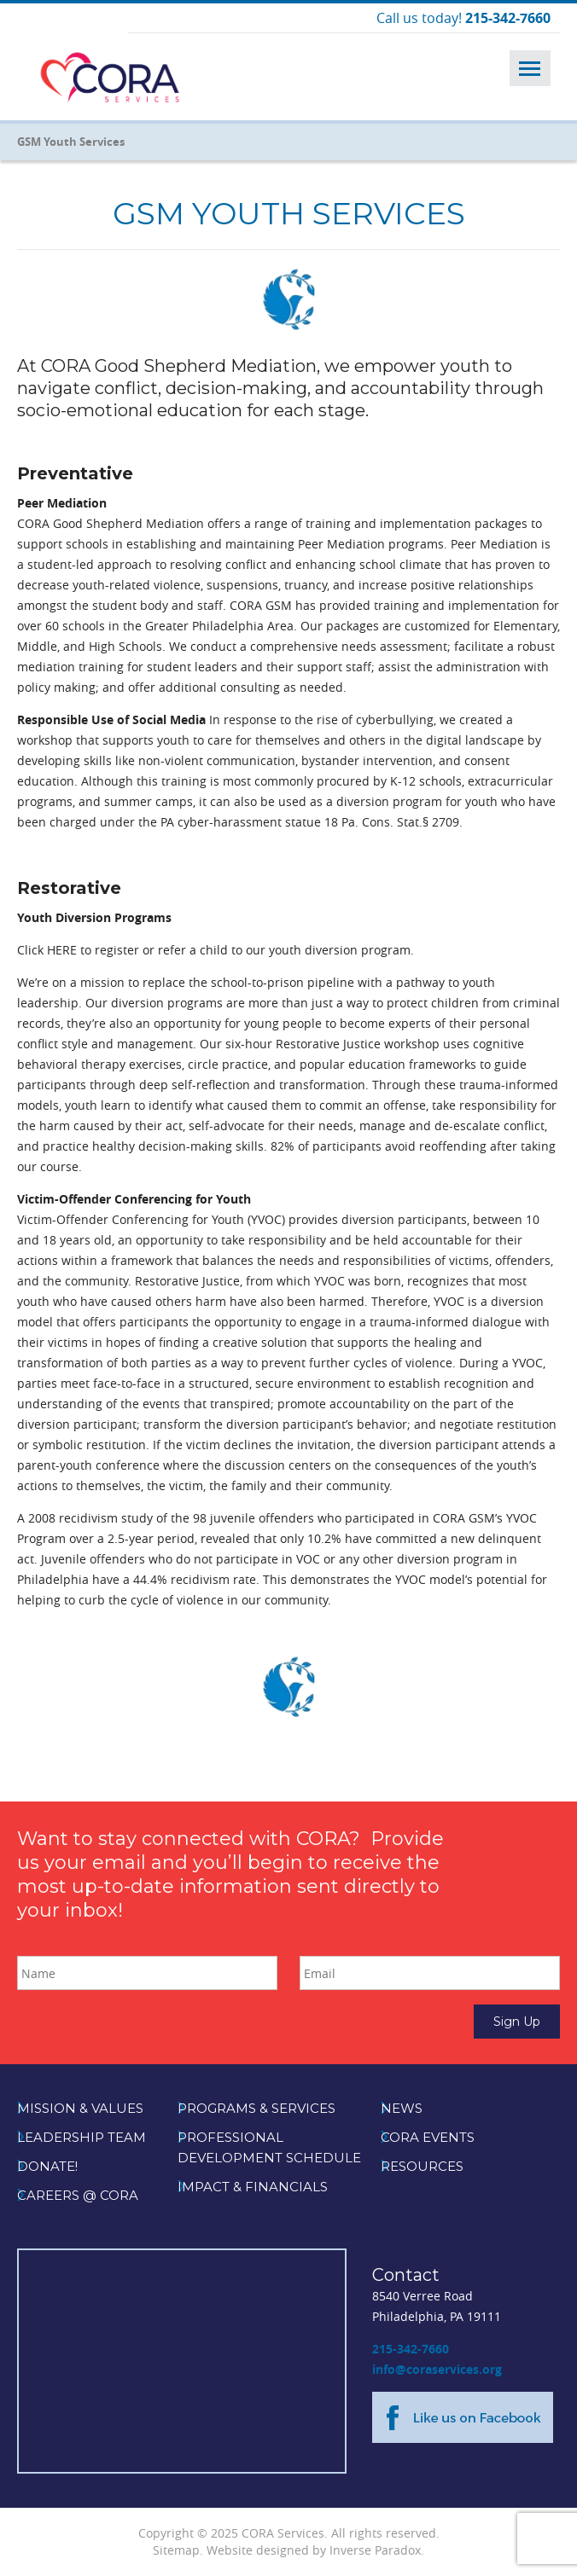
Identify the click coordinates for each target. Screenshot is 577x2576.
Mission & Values (80, 2108)
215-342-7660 (410, 2349)
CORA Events (428, 2137)
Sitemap (176, 2550)
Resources (422, 2166)
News (402, 2108)
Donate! (47, 2166)
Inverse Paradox (375, 2550)
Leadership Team (81, 2137)
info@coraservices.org (437, 2369)
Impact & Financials (253, 2187)
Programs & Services (256, 2108)
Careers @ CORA (77, 2195)
